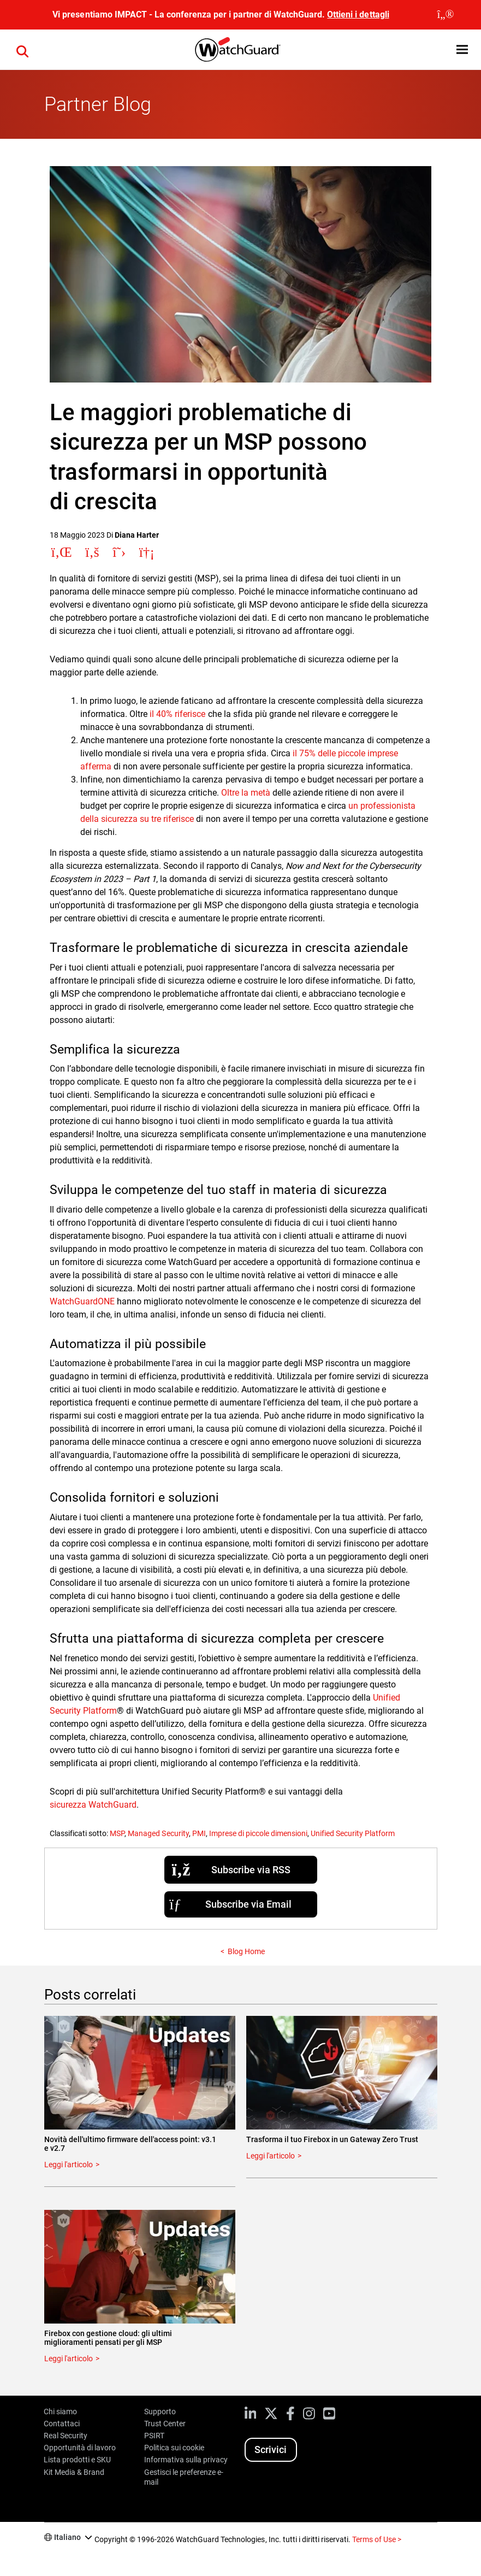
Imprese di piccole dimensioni (258, 1833)
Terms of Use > (376, 2539)
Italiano (67, 2537)
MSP (117, 1833)
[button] (22, 49)
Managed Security (158, 1833)
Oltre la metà (245, 792)
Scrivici (270, 2449)
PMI (199, 1833)
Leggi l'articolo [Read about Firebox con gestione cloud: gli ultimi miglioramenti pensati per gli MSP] (68, 2358)
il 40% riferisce (177, 714)
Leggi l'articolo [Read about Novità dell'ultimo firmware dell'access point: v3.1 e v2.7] (68, 2164)
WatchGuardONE (82, 1301)
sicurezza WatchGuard (93, 1804)
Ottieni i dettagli (358, 14)
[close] (446, 15)
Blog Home (246, 1951)
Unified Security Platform (353, 1833)
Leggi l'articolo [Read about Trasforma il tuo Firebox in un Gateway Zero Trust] (270, 2155)
